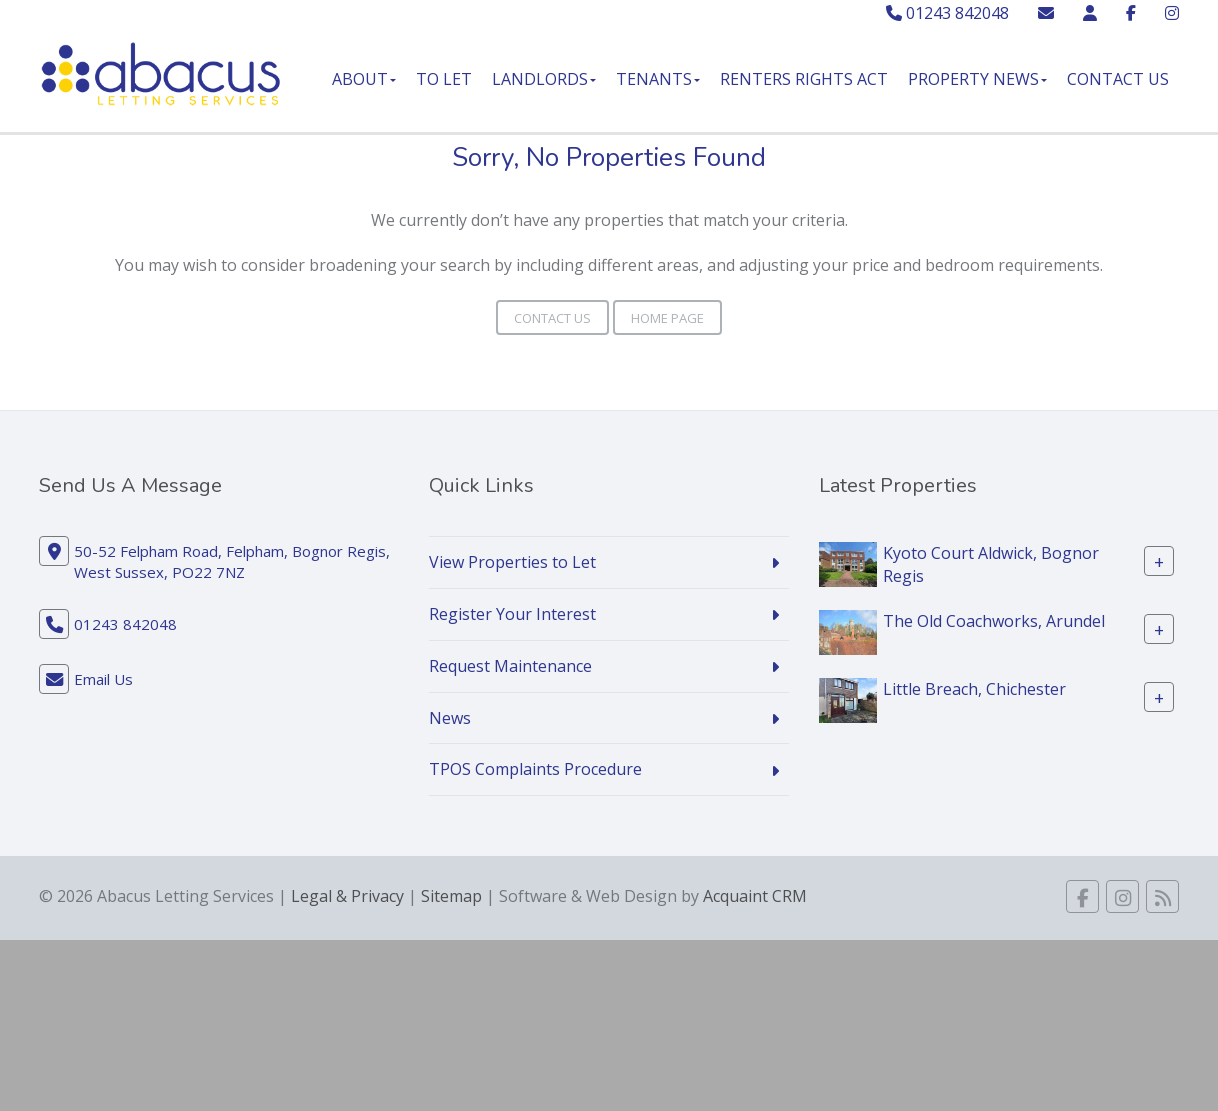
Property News (977, 79)
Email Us (103, 679)
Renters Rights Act (804, 79)
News (450, 718)
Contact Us (1118, 79)
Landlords (544, 79)
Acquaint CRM (755, 896)
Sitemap (451, 896)
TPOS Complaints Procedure (535, 769)
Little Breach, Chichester (974, 689)
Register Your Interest (512, 614)
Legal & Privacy (347, 896)
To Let (444, 79)
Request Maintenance (510, 666)
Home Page (667, 318)
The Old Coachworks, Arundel (994, 621)
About (364, 79)
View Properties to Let (512, 562)
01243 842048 (947, 13)
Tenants (658, 79)
